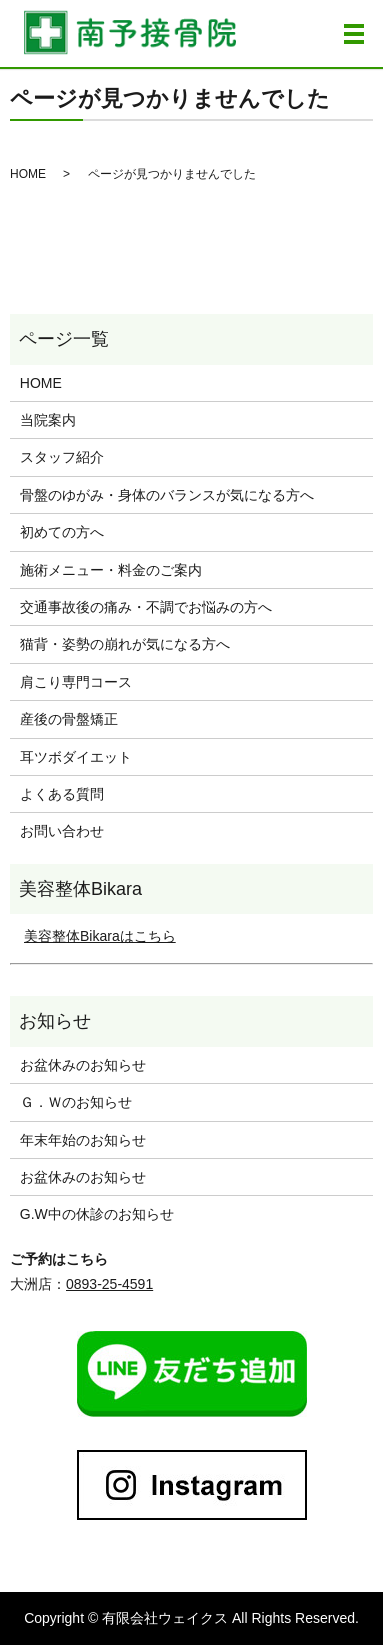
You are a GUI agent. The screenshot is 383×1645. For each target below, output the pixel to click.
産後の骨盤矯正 (69, 719)
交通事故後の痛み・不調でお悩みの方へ (146, 607)
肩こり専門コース (76, 682)
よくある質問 (62, 794)
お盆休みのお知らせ (83, 1065)
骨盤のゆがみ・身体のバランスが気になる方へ (167, 495)
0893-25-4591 (109, 1284)
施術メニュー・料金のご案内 (111, 570)
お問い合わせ (62, 831)
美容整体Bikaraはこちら (100, 936)
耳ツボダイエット (76, 757)
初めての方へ (62, 532)
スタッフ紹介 (62, 457)
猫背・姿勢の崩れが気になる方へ (125, 644)
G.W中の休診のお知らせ (97, 1214)
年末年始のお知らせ (83, 1140)
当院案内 (48, 420)
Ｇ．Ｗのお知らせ (76, 1102)
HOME (28, 174)
